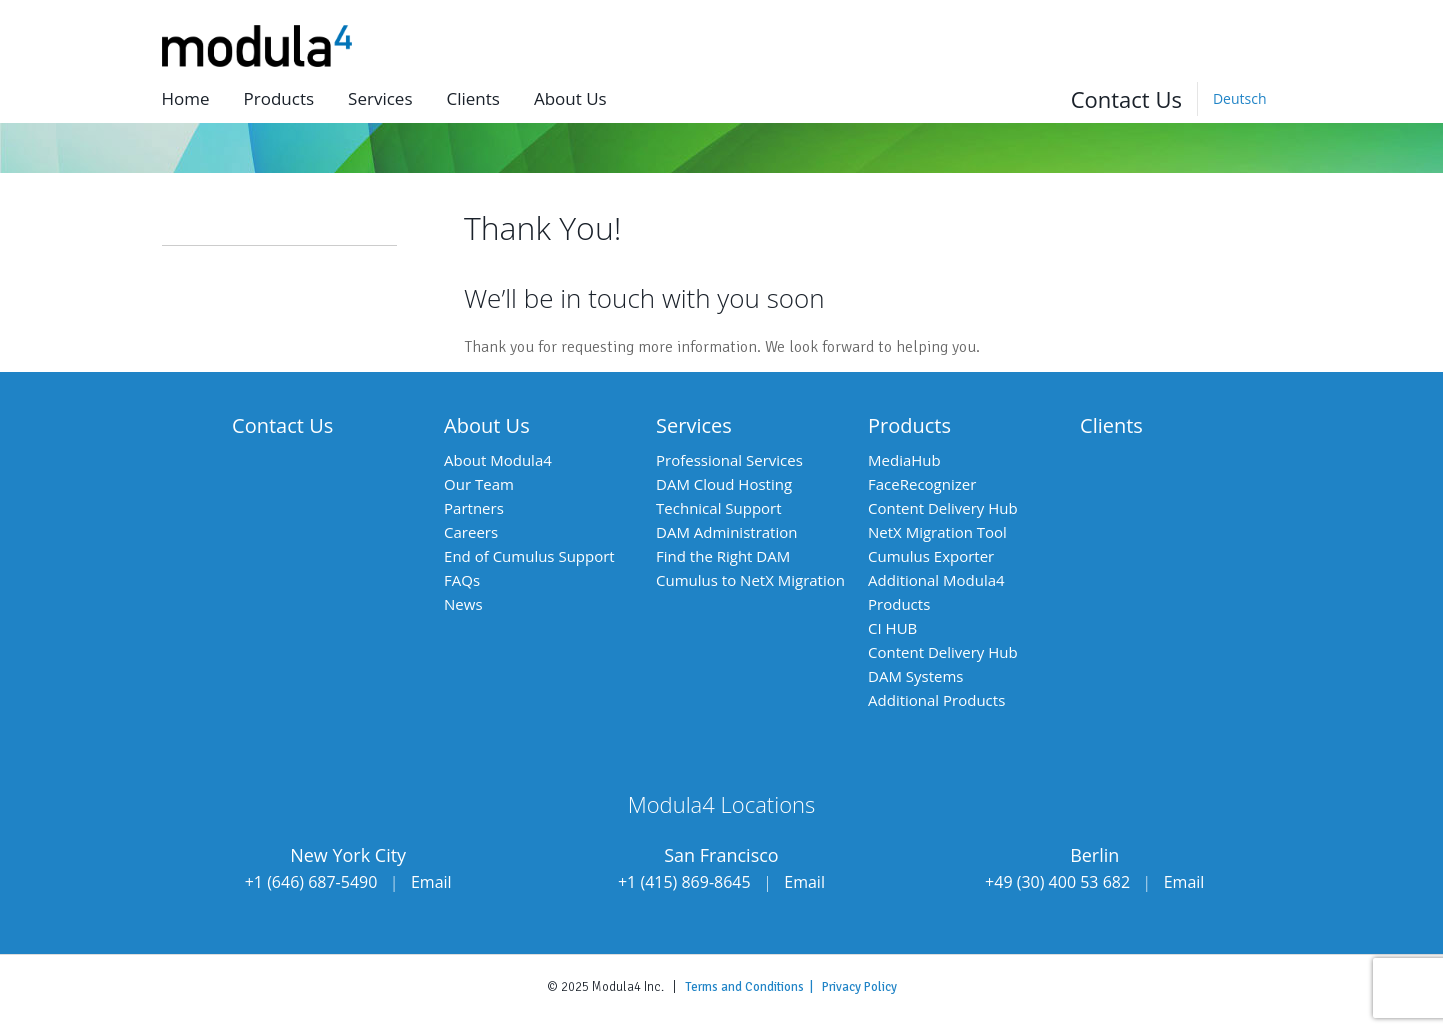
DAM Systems (915, 676)
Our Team (479, 484)
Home (186, 98)
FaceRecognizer (922, 484)
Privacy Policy (859, 987)
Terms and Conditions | (753, 987)
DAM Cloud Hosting (724, 484)
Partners (474, 508)
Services (380, 98)
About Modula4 (498, 460)
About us (570, 98)
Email (431, 882)
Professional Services (729, 460)
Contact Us (1126, 99)
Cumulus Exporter (931, 556)
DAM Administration (726, 532)
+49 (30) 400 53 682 (1057, 882)
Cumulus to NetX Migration (750, 580)
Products (279, 98)
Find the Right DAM (723, 556)
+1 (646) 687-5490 (311, 882)
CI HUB (892, 628)
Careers (471, 532)
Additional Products (936, 700)
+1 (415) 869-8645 (684, 882)
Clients (472, 98)
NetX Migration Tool (937, 532)
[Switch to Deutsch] (1239, 99)
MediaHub (904, 460)
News (463, 604)
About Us (487, 425)
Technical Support (719, 508)
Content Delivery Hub (943, 508)
